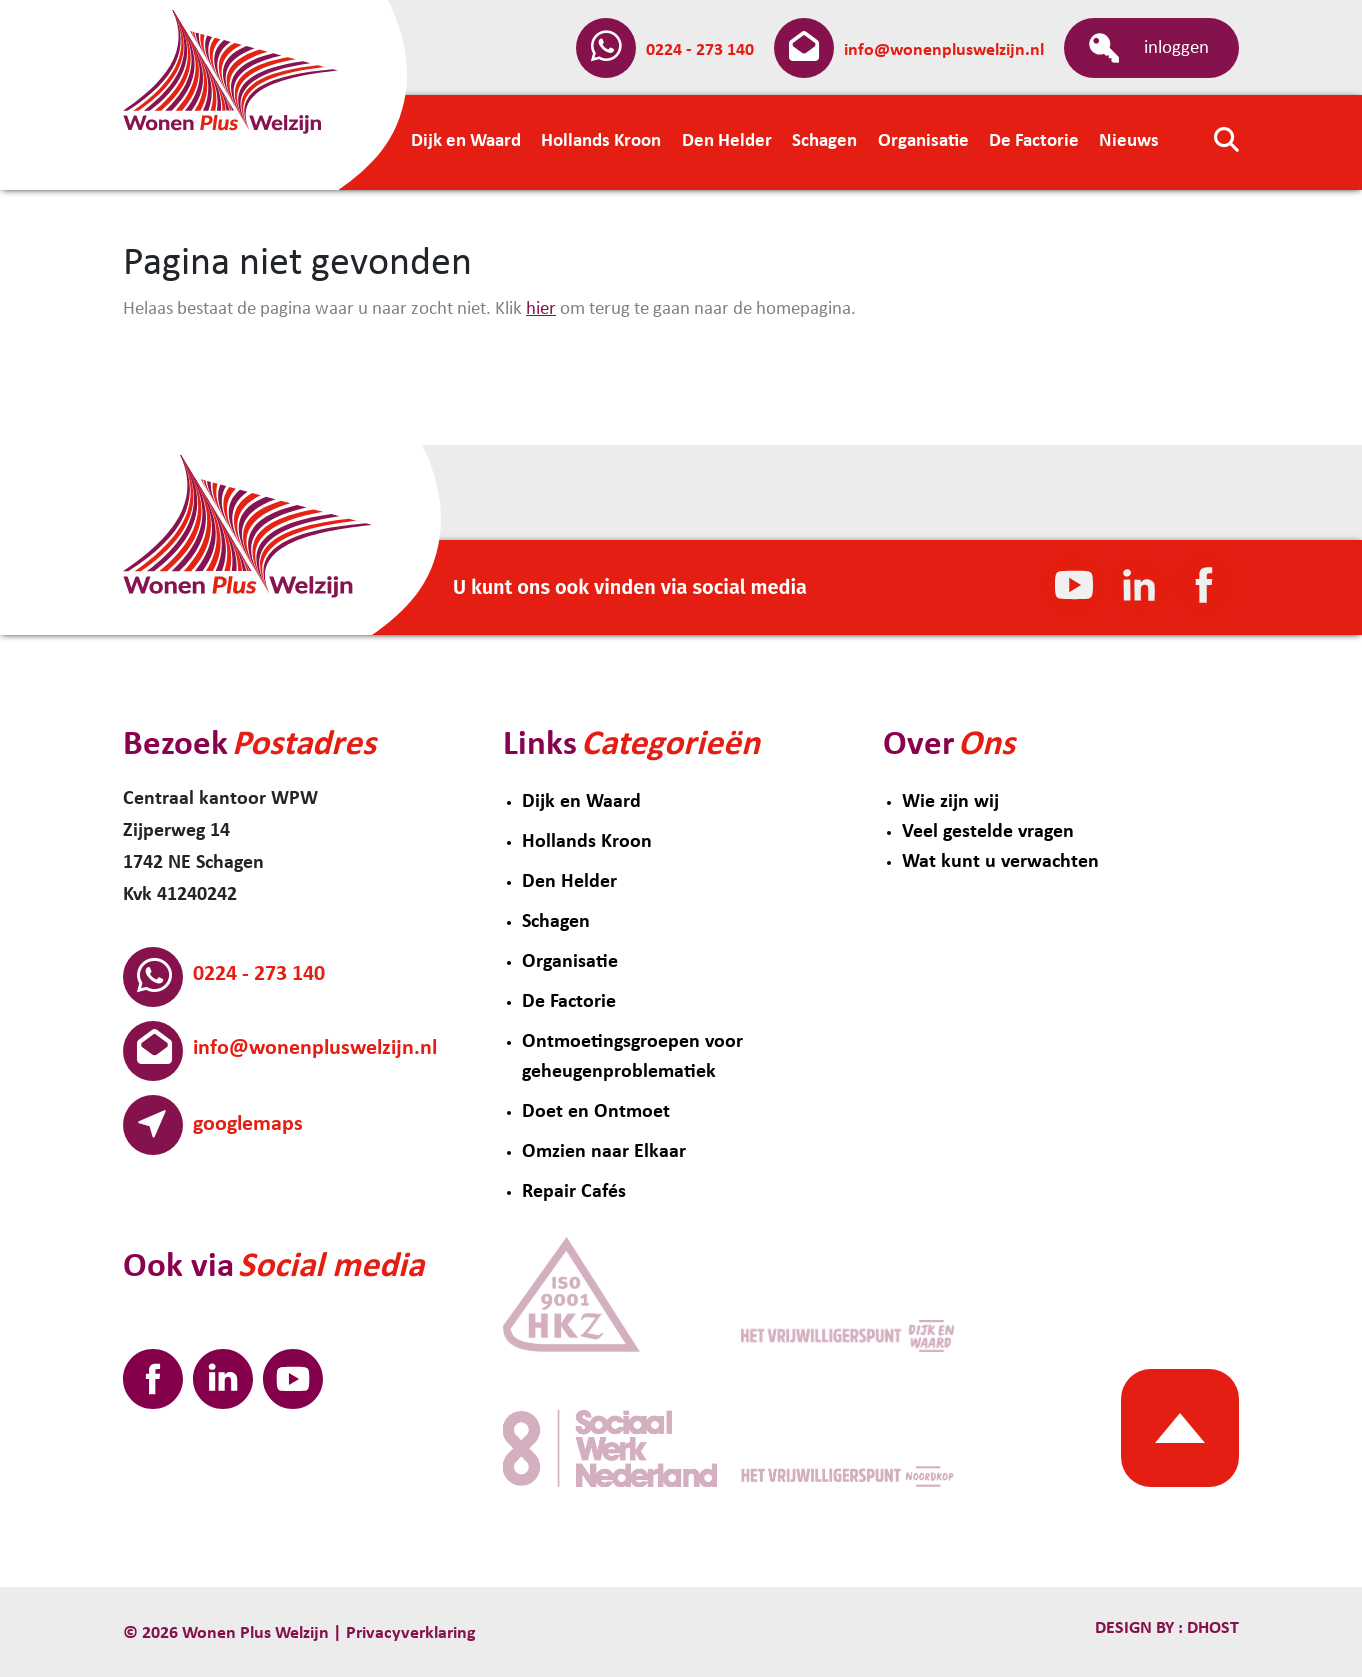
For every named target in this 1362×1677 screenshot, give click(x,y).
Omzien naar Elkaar (604, 1152)
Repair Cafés (574, 1192)
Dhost (1211, 1628)
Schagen (556, 922)
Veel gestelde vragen (988, 832)
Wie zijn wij (950, 802)
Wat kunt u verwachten (1000, 862)
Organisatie (570, 962)
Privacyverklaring (411, 1633)
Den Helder (569, 882)
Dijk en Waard (581, 802)
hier (541, 309)
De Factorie (569, 1002)
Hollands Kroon (587, 842)
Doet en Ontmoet (596, 1112)
